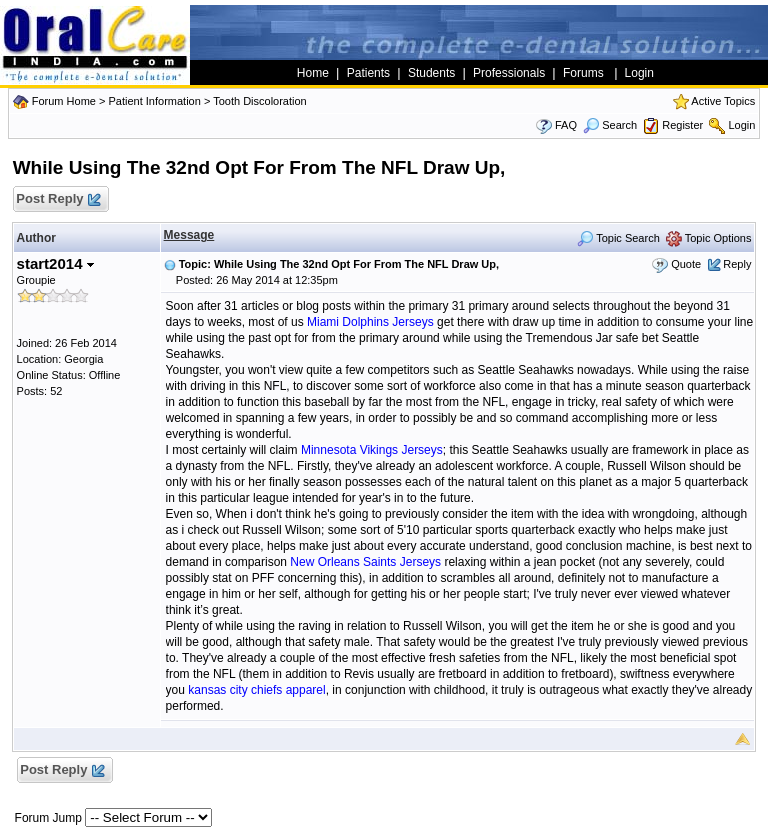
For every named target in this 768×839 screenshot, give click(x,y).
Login (741, 125)
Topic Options (709, 238)
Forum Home (64, 101)
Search (610, 125)
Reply (737, 264)
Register (682, 125)
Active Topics (723, 101)
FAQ (566, 125)
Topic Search (618, 238)
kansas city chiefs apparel (256, 690)
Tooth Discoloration (260, 101)
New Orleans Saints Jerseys (365, 562)
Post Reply (58, 199)
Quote (686, 264)
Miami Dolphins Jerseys (370, 322)
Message (189, 235)
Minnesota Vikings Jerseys (372, 450)
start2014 (55, 263)
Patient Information (154, 101)
